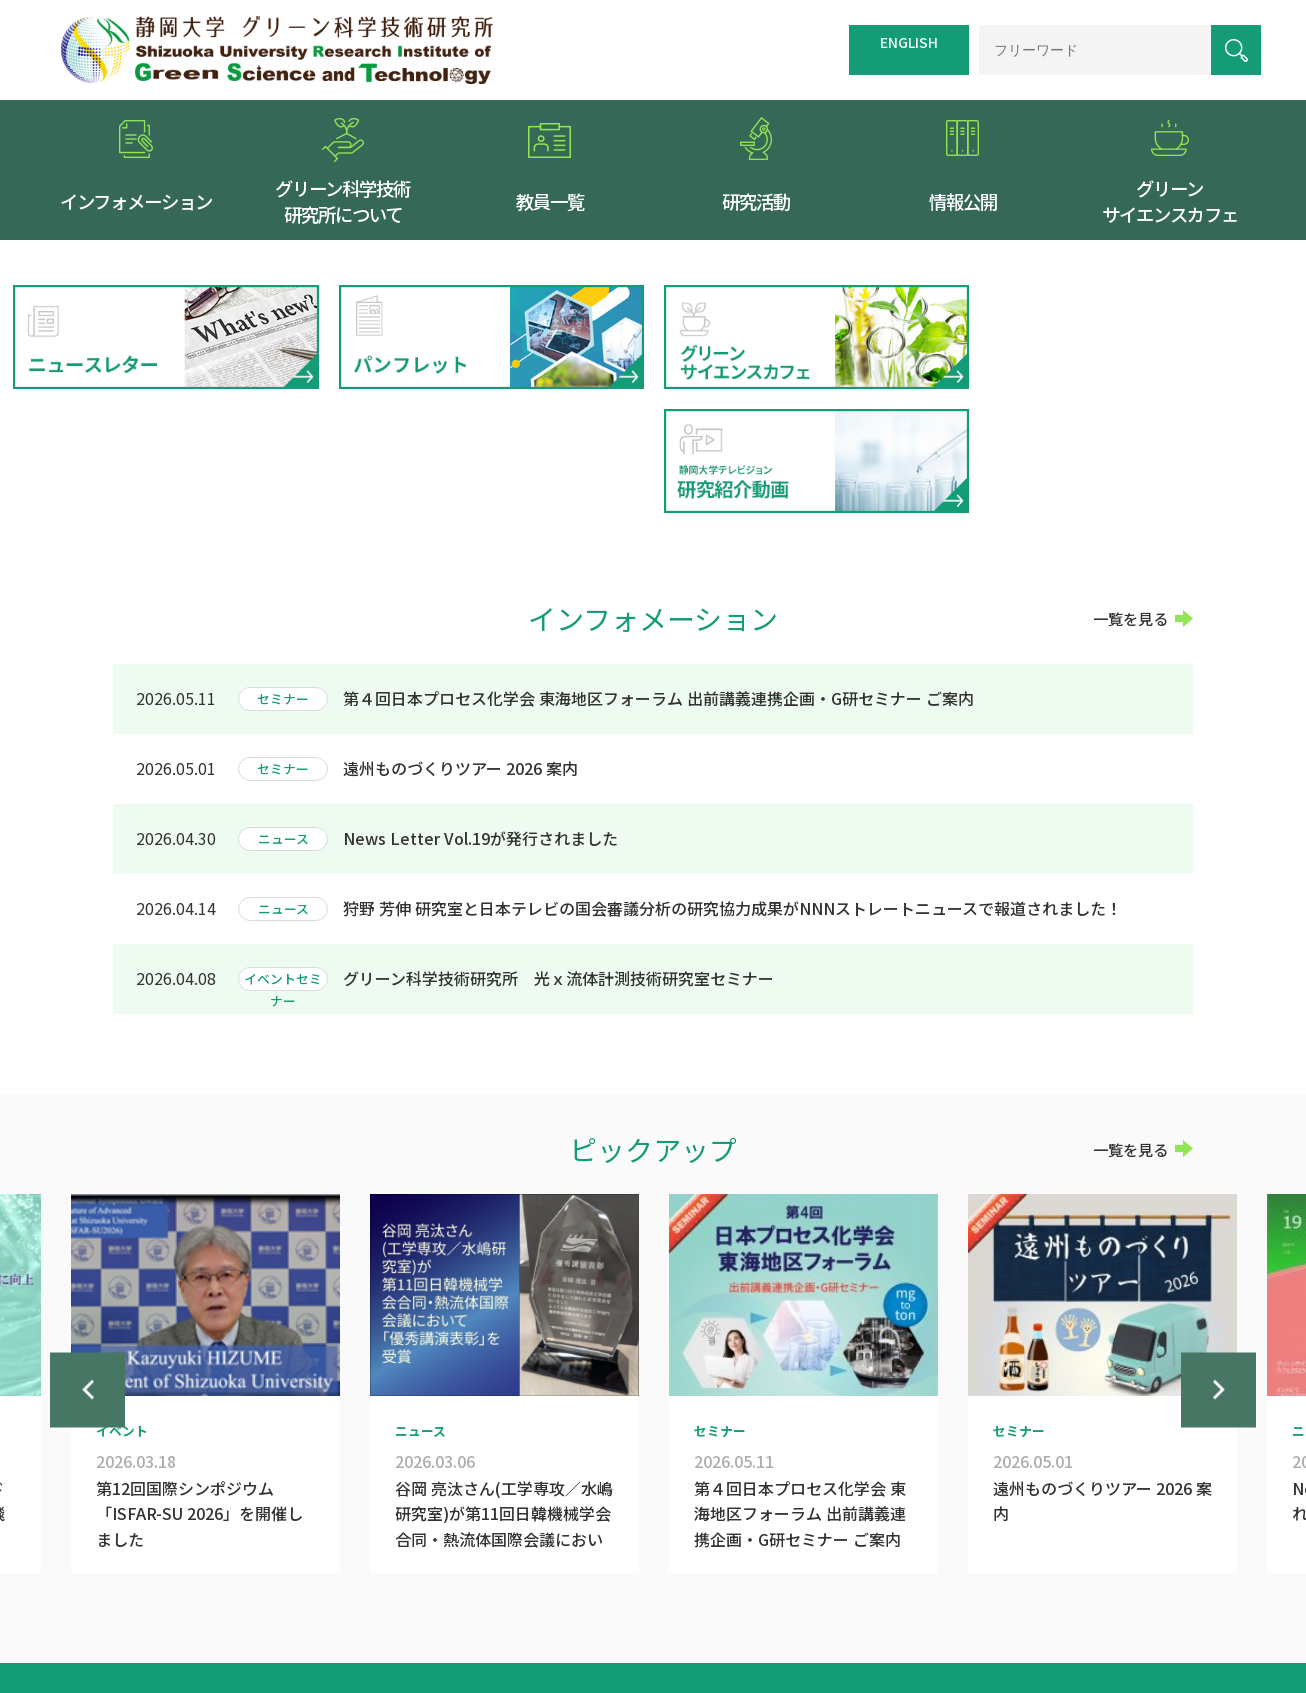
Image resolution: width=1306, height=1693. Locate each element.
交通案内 (727, 1594)
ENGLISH (909, 42)
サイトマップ (812, 1594)
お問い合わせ (1109, 1594)
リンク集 (897, 1594)
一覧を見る (1130, 494)
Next (1218, 1282)
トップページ (642, 1594)
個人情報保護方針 (996, 1594)
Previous (87, 1282)
